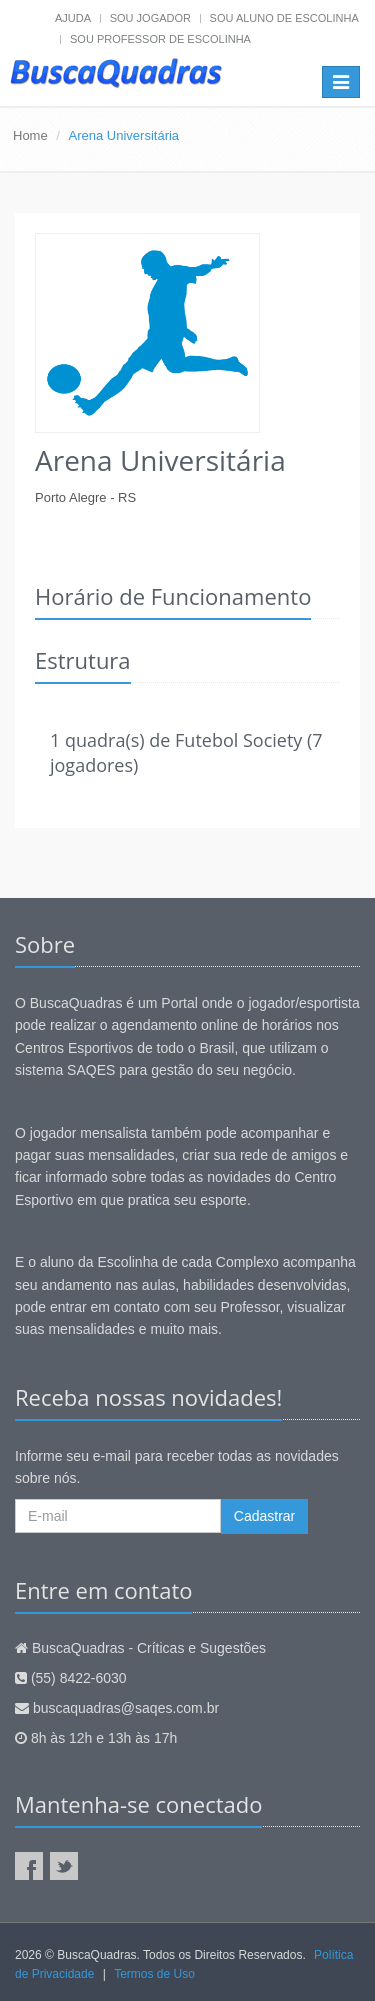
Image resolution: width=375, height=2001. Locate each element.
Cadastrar (264, 1516)
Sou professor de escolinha (160, 39)
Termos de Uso (154, 1974)
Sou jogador (150, 18)
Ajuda (73, 18)
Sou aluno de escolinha (284, 18)
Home (30, 135)
